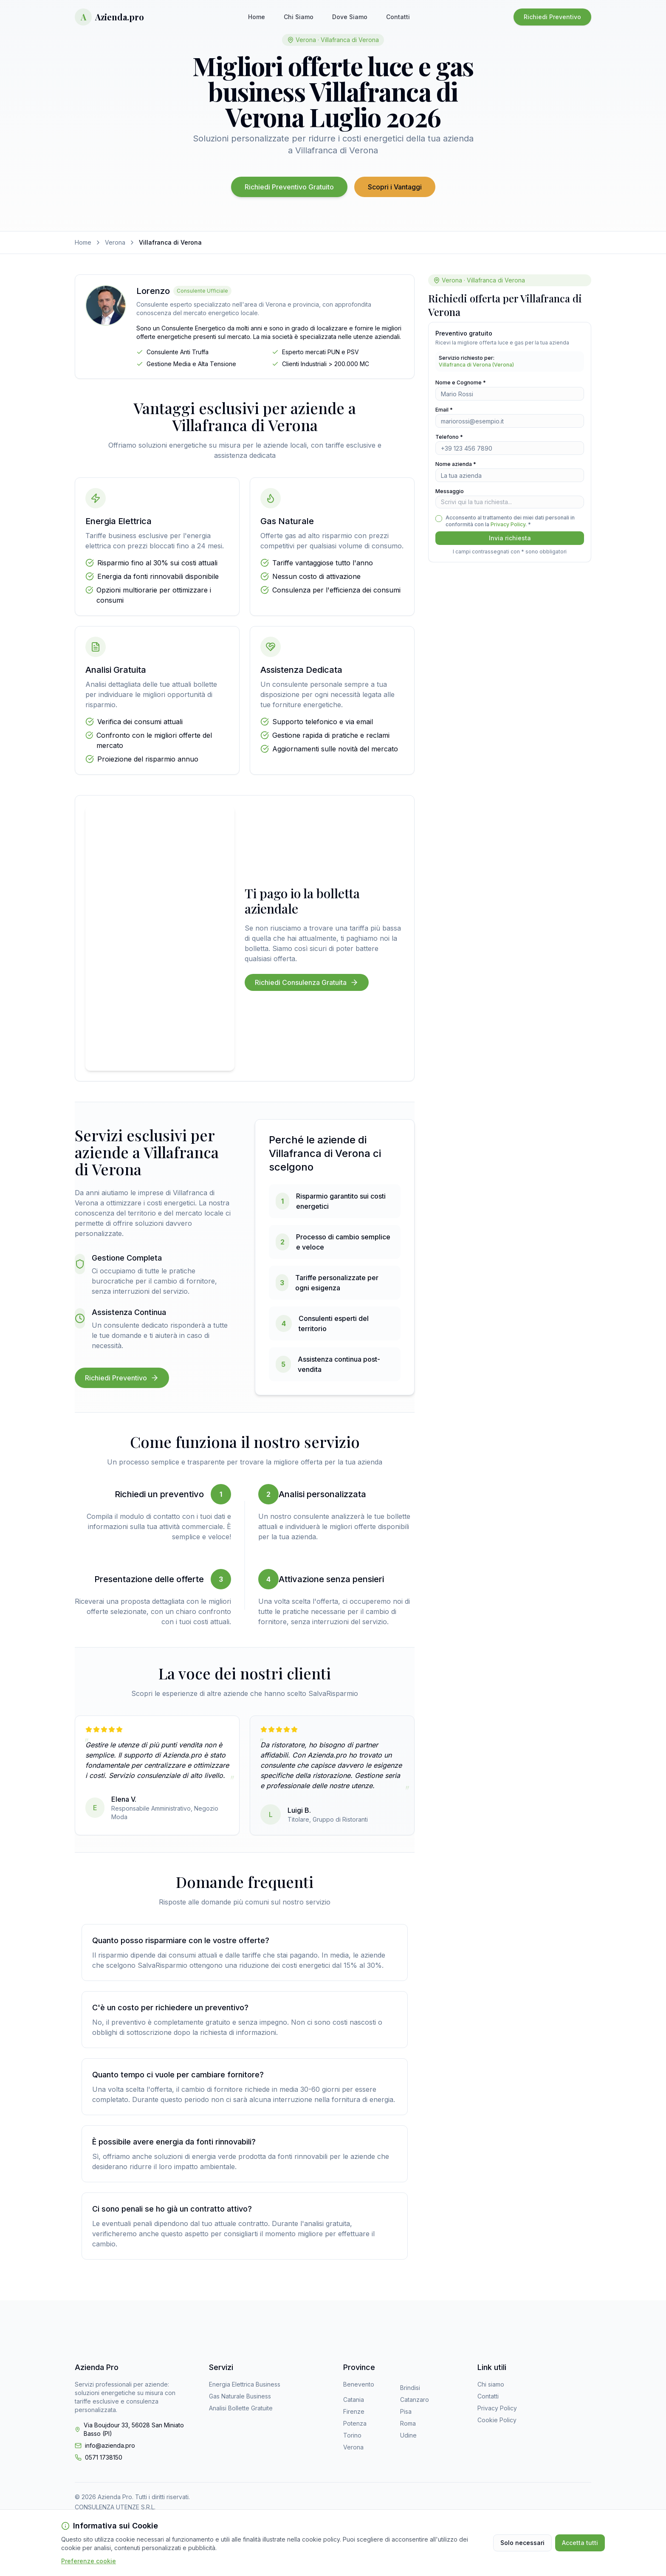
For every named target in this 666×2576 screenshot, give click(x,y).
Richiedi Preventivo (552, 16)
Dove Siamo (349, 16)
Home (256, 16)
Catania (353, 2399)
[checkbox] (438, 518)
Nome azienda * (455, 464)
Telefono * (449, 437)
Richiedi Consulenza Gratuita (306, 982)
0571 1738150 (103, 2457)
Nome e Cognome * (460, 382)
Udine (408, 2435)
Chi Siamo (298, 16)
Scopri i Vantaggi (395, 187)
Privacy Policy (508, 524)
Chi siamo (490, 2384)
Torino (352, 2435)
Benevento (358, 2384)
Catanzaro (414, 2399)
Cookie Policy (496, 2420)
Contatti (398, 16)
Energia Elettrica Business (244, 2384)
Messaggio (449, 491)
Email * (444, 409)
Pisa (406, 2411)
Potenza (355, 2423)
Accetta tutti (580, 2542)
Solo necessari (522, 2542)
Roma (408, 2423)
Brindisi (410, 2387)
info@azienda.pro (110, 2445)
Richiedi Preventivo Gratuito (289, 187)
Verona (115, 242)
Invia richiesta (510, 538)
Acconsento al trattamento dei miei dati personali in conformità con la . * (510, 521)
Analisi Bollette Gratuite (241, 2408)
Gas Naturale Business (240, 2396)
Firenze (353, 2411)
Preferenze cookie (88, 2561)
